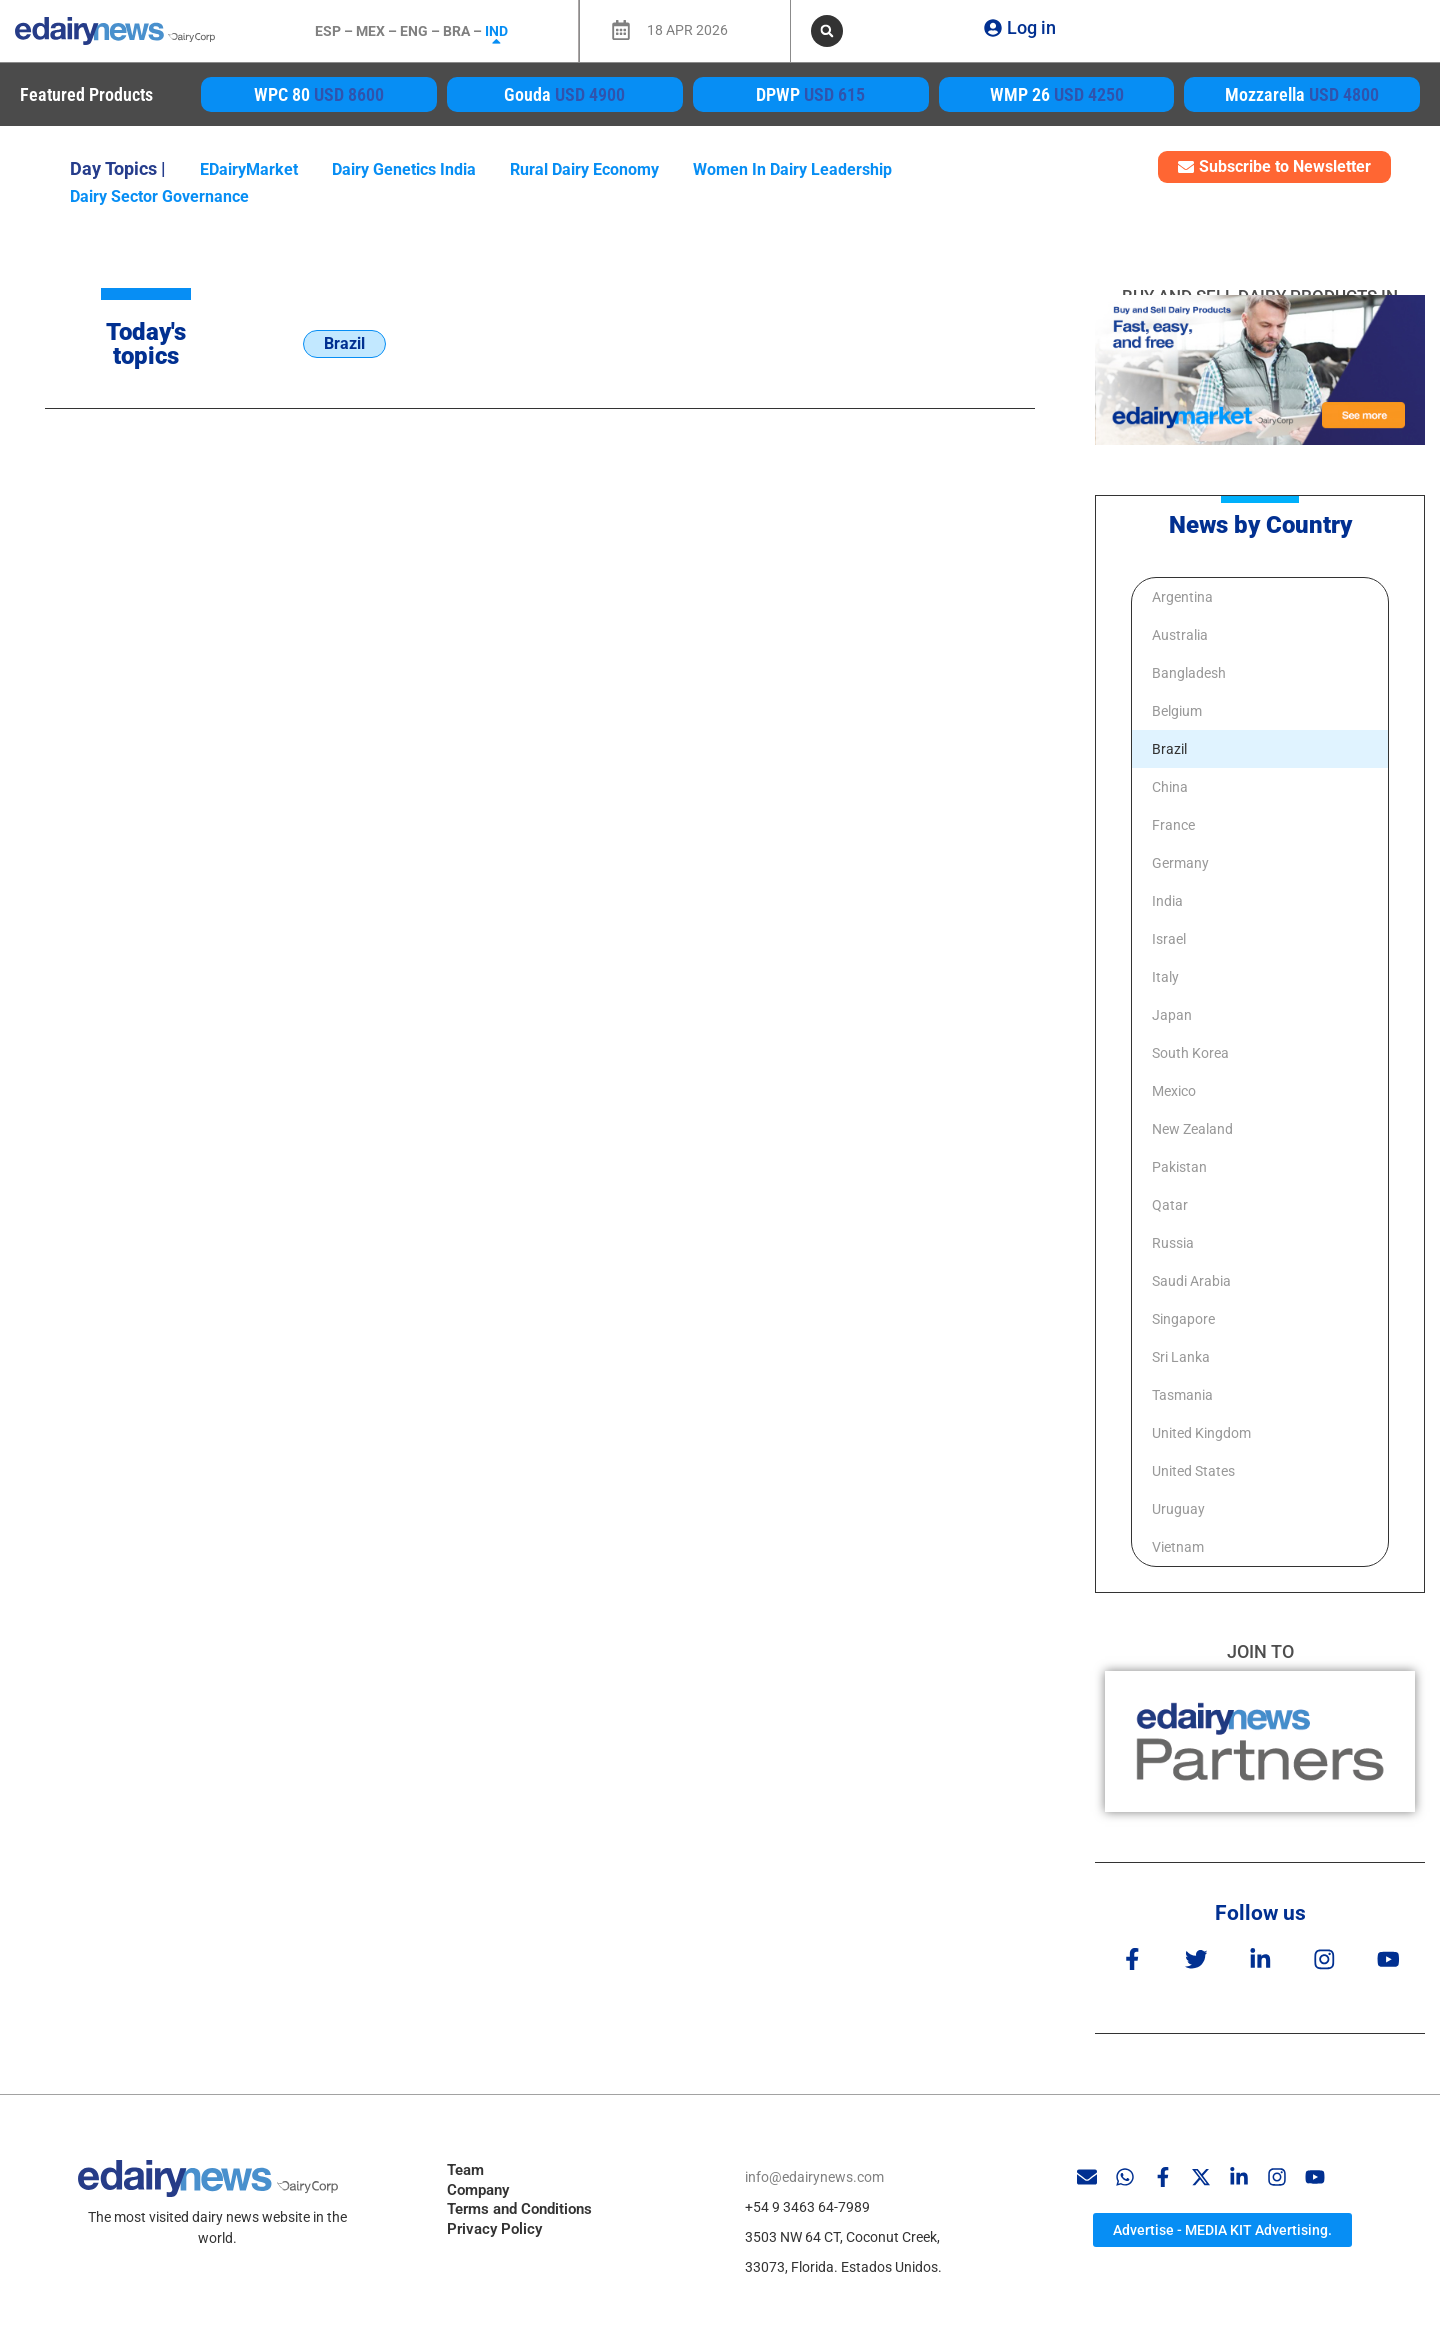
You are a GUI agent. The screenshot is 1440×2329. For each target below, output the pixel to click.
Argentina (1182, 597)
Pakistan (1179, 1167)
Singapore (1183, 1319)
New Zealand (1192, 1129)
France (1173, 825)
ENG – (421, 31)
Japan (1172, 1015)
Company (478, 2184)
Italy (1165, 977)
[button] (827, 31)
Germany (1180, 863)
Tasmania (1182, 1395)
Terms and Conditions (519, 2204)
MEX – (378, 31)
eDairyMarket (249, 169)
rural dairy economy (584, 169)
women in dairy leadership (792, 169)
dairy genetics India (404, 169)
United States (1193, 1471)
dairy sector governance (159, 196)
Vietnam (1178, 1547)
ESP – (335, 31)
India (1167, 901)
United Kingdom (1201, 1433)
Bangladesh (1189, 673)
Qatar (1170, 1205)
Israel (1169, 939)
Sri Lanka (1181, 1357)
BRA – (464, 31)
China (1170, 787)
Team (465, 2165)
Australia (1180, 635)
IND (496, 31)
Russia (1173, 1243)
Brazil (1169, 749)
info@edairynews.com (814, 2172)
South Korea (1190, 1053)
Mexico (1174, 1091)
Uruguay (1178, 1509)
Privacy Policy (494, 2223)
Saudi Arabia (1191, 1281)
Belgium (1177, 711)
